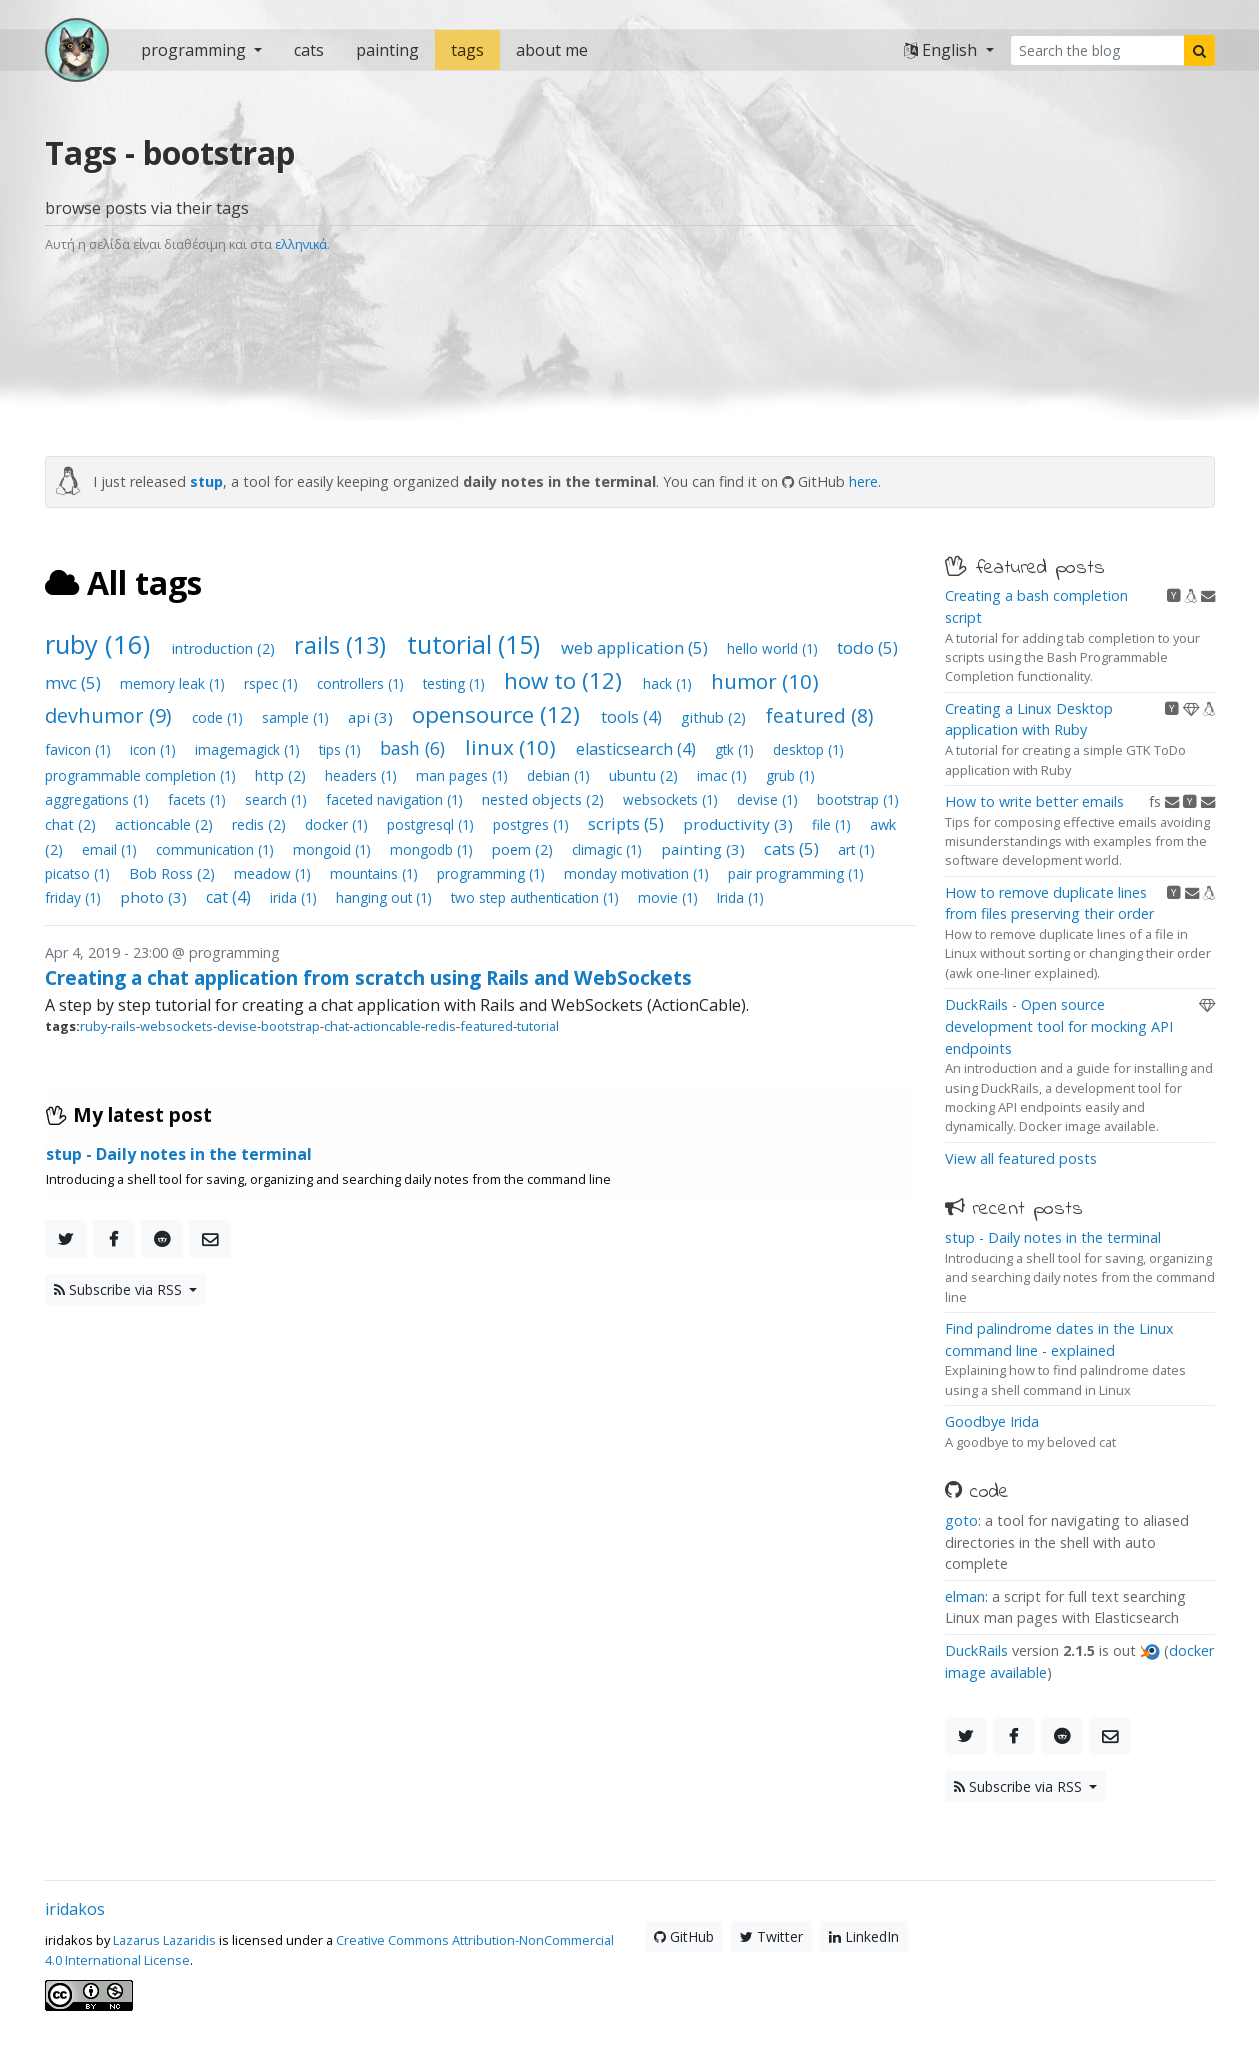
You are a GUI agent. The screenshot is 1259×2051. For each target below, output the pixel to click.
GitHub (684, 1936)
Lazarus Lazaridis (164, 1940)
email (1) (111, 849)
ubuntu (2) (645, 775)
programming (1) (493, 873)
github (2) (715, 717)
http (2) (282, 775)
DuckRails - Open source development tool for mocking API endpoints (1059, 1026)
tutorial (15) (476, 644)
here (863, 481)
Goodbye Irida (992, 1421)
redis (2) (261, 824)
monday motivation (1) (638, 873)
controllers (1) (362, 683)
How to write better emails (1034, 801)
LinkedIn (864, 1936)
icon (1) (155, 749)
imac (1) (724, 775)
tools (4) (633, 717)
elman (965, 1596)
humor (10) (765, 681)
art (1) (856, 849)
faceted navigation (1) (396, 799)
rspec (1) (273, 683)
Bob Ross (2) (174, 873)
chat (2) (72, 824)
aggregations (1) (99, 799)
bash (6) (415, 748)
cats (309, 50)
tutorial (538, 1026)
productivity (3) (740, 824)
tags (467, 50)
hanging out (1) (386, 897)
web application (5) (636, 647)
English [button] (942, 50)
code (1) (219, 717)
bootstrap (290, 1026)
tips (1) (342, 749)
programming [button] (195, 50)
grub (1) (790, 775)
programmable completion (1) (142, 775)
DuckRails (976, 1650)
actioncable (387, 1026)
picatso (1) (79, 873)
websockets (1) (672, 799)
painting (387, 50)
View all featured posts (1021, 1158)
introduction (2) (225, 648)
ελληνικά (301, 244)
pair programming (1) (796, 873)
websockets (176, 1026)
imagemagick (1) (249, 749)
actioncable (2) (166, 824)
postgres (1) (533, 824)
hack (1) (669, 683)
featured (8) (819, 715)
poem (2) (524, 849)
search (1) (278, 799)
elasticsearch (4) (638, 749)
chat (336, 1026)
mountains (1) (376, 873)
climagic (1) (609, 849)
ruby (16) (101, 644)
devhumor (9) (111, 715)
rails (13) (343, 645)
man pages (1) (464, 775)
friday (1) (75, 897)
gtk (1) (736, 749)
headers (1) (363, 775)
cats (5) (793, 848)
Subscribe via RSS (120, 1289)
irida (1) (295, 897)
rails (123, 1026)
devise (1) (769, 799)
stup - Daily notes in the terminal (1053, 1237)
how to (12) (566, 680)
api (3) (372, 717)
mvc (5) (75, 682)
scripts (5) (628, 823)
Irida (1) (740, 897)
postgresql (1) (432, 824)
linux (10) (513, 747)
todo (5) (867, 647)
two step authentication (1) (537, 897)
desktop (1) (808, 749)
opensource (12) (499, 714)
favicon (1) (80, 749)
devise (237, 1026)
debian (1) (560, 775)
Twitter (771, 1936)
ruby (93, 1026)
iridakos (75, 1909)
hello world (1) (774, 648)
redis (440, 1026)
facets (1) (199, 799)
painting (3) (705, 849)
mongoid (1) (334, 849)
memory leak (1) (174, 683)
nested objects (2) (545, 799)
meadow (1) (274, 873)
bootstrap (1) (858, 799)
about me (552, 50)
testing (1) (456, 683)
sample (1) (297, 717)
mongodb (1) (433, 849)
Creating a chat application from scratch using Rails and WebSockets (368, 977)
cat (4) (230, 897)
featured (486, 1026)
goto (961, 1520)
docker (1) (338, 824)
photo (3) (155, 897)
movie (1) (670, 897)
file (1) (833, 824)
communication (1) (217, 849)
